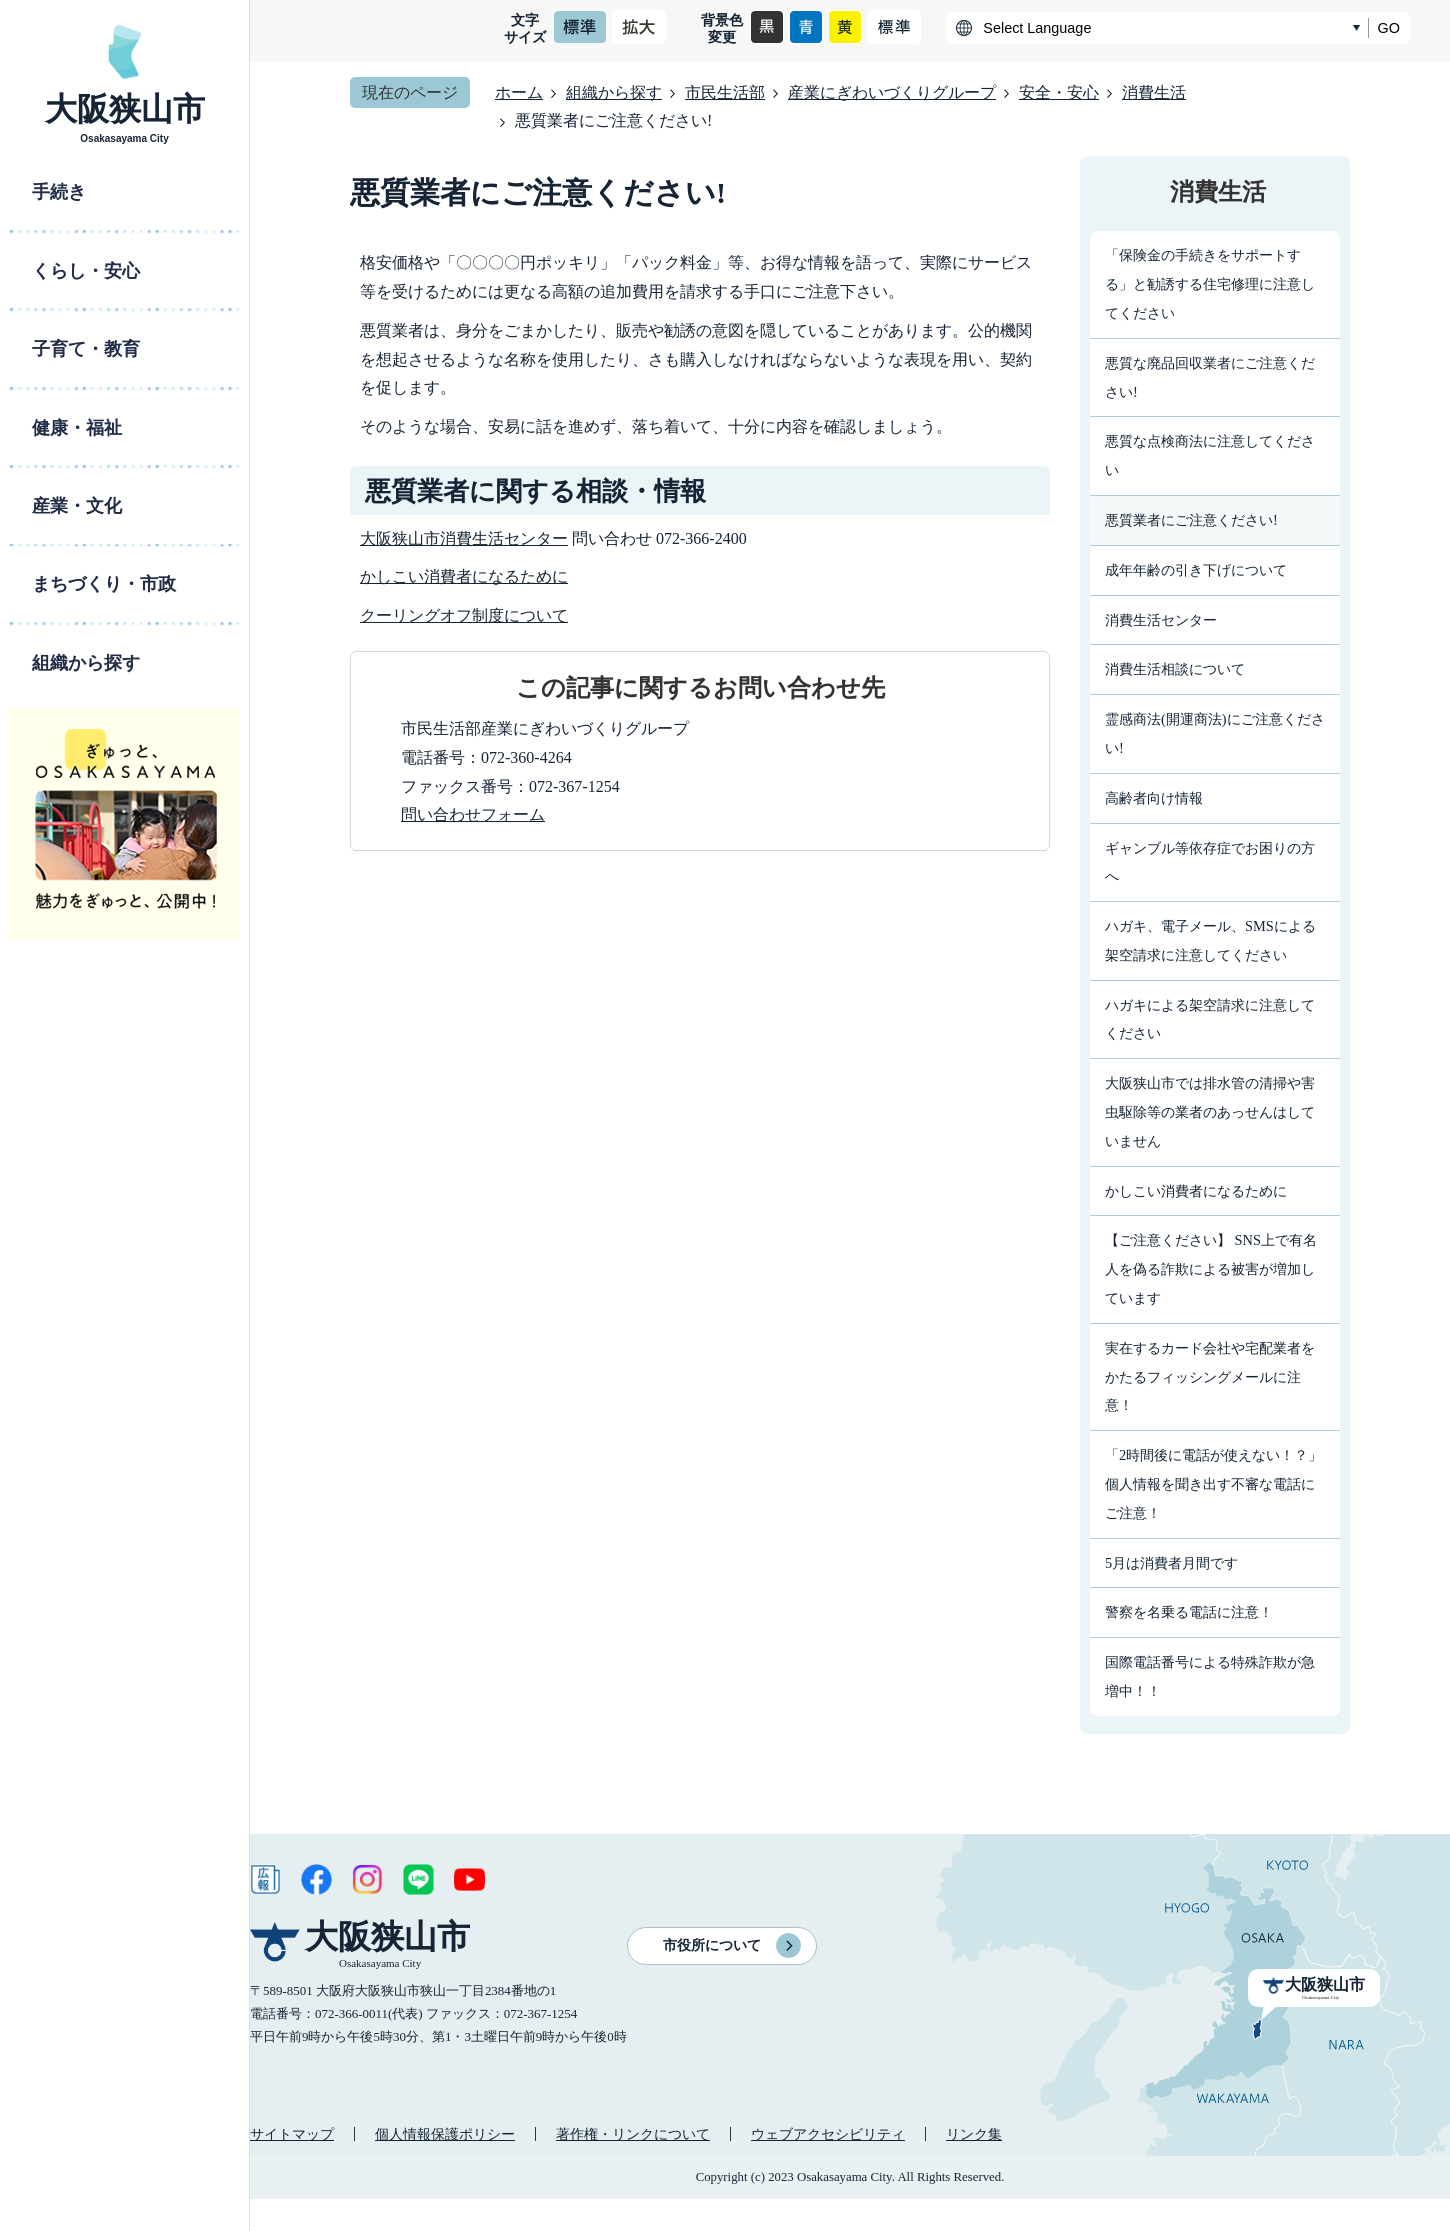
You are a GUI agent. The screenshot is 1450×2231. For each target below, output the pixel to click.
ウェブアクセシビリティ (828, 2134)
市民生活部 (725, 92)
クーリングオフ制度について (464, 615)
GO (1389, 28)
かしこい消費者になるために (464, 576)
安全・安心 (1059, 92)
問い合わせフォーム (473, 814)
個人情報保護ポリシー (445, 2134)
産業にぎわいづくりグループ (892, 92)
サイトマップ (292, 2134)
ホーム (519, 92)
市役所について (712, 1945)
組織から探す (614, 92)
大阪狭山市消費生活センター (464, 538)
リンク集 (974, 2134)
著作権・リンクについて (633, 2134)
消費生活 (1154, 92)
